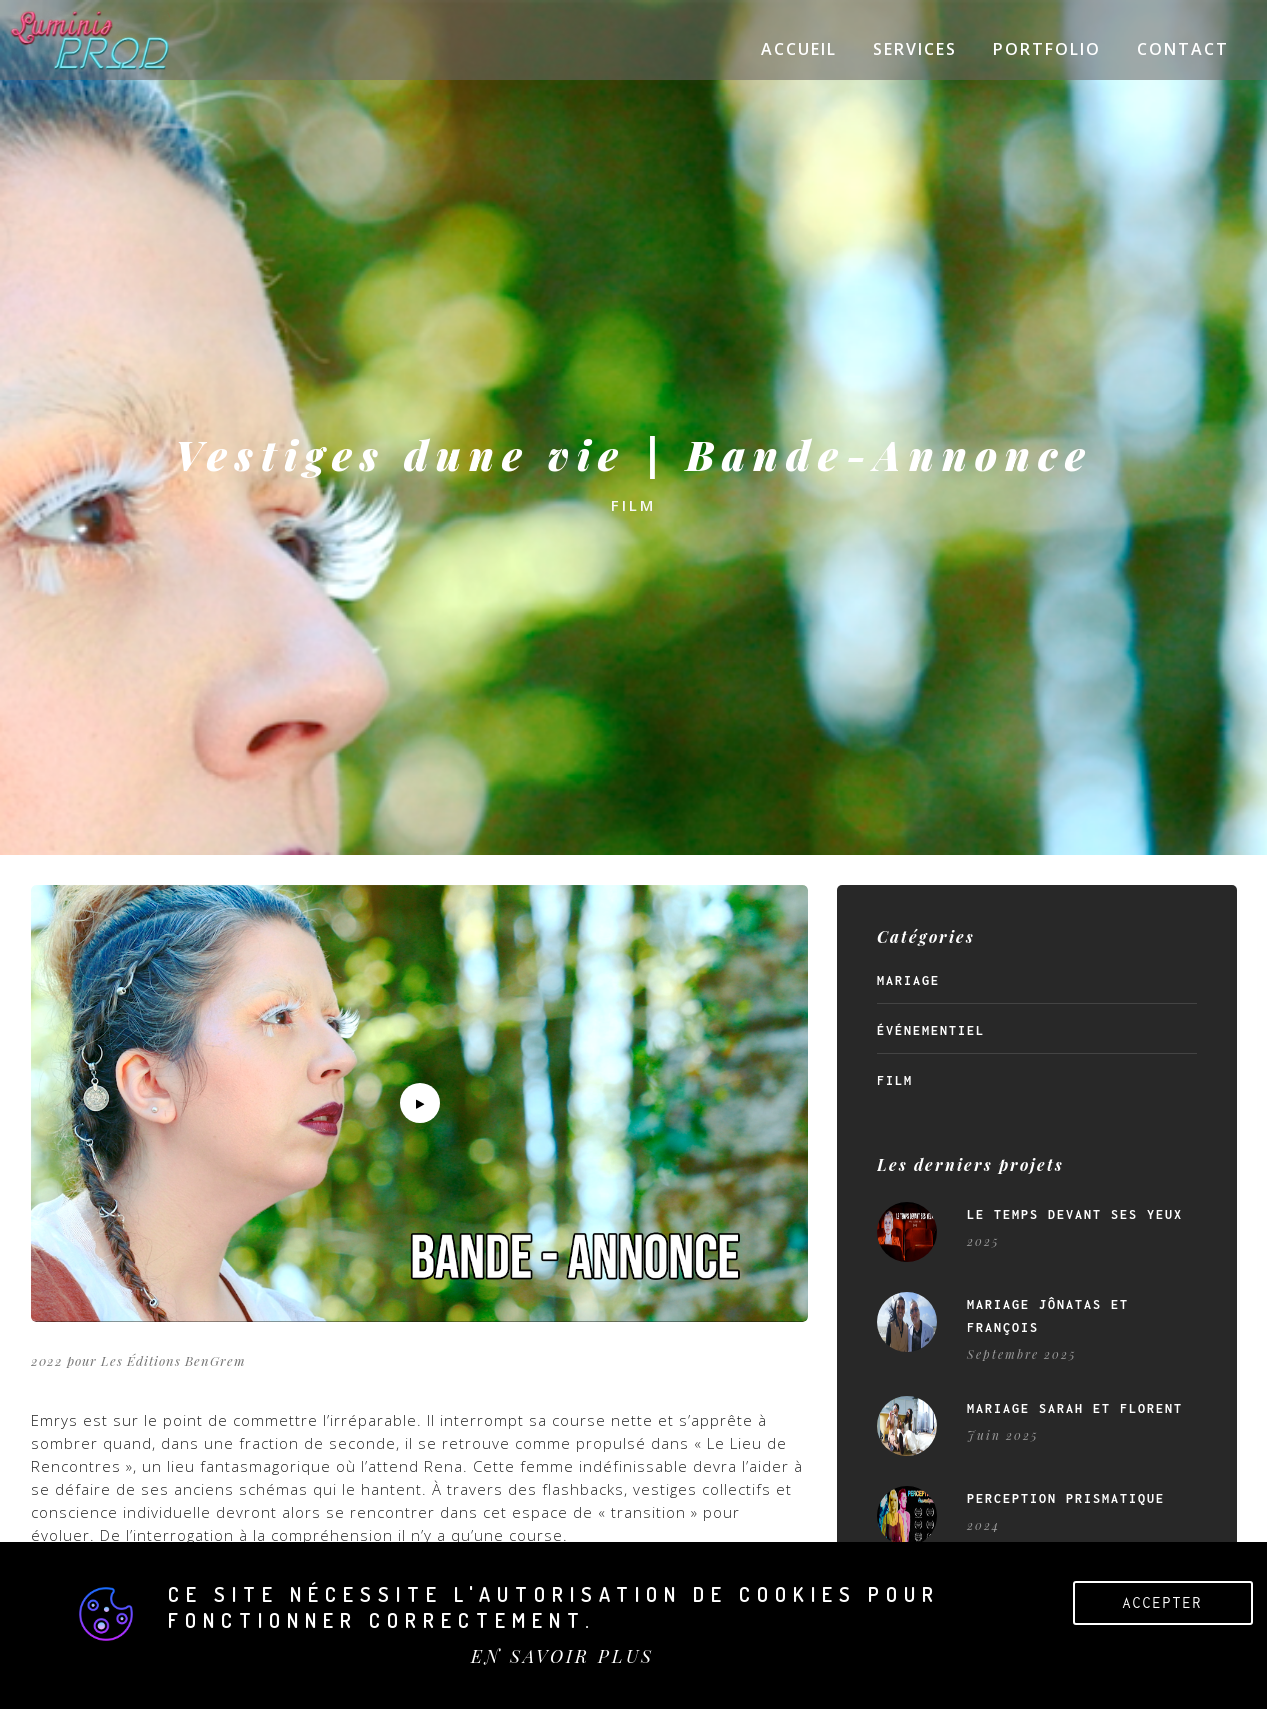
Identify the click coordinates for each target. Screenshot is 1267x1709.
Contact (1183, 49)
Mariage (908, 981)
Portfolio (1047, 49)
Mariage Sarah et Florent (1075, 1408)
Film (895, 1081)
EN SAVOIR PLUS (562, 1656)
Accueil (799, 49)
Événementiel (931, 1031)
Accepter (1162, 1602)
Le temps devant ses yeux (1075, 1214)
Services (915, 49)
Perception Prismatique (1066, 1498)
